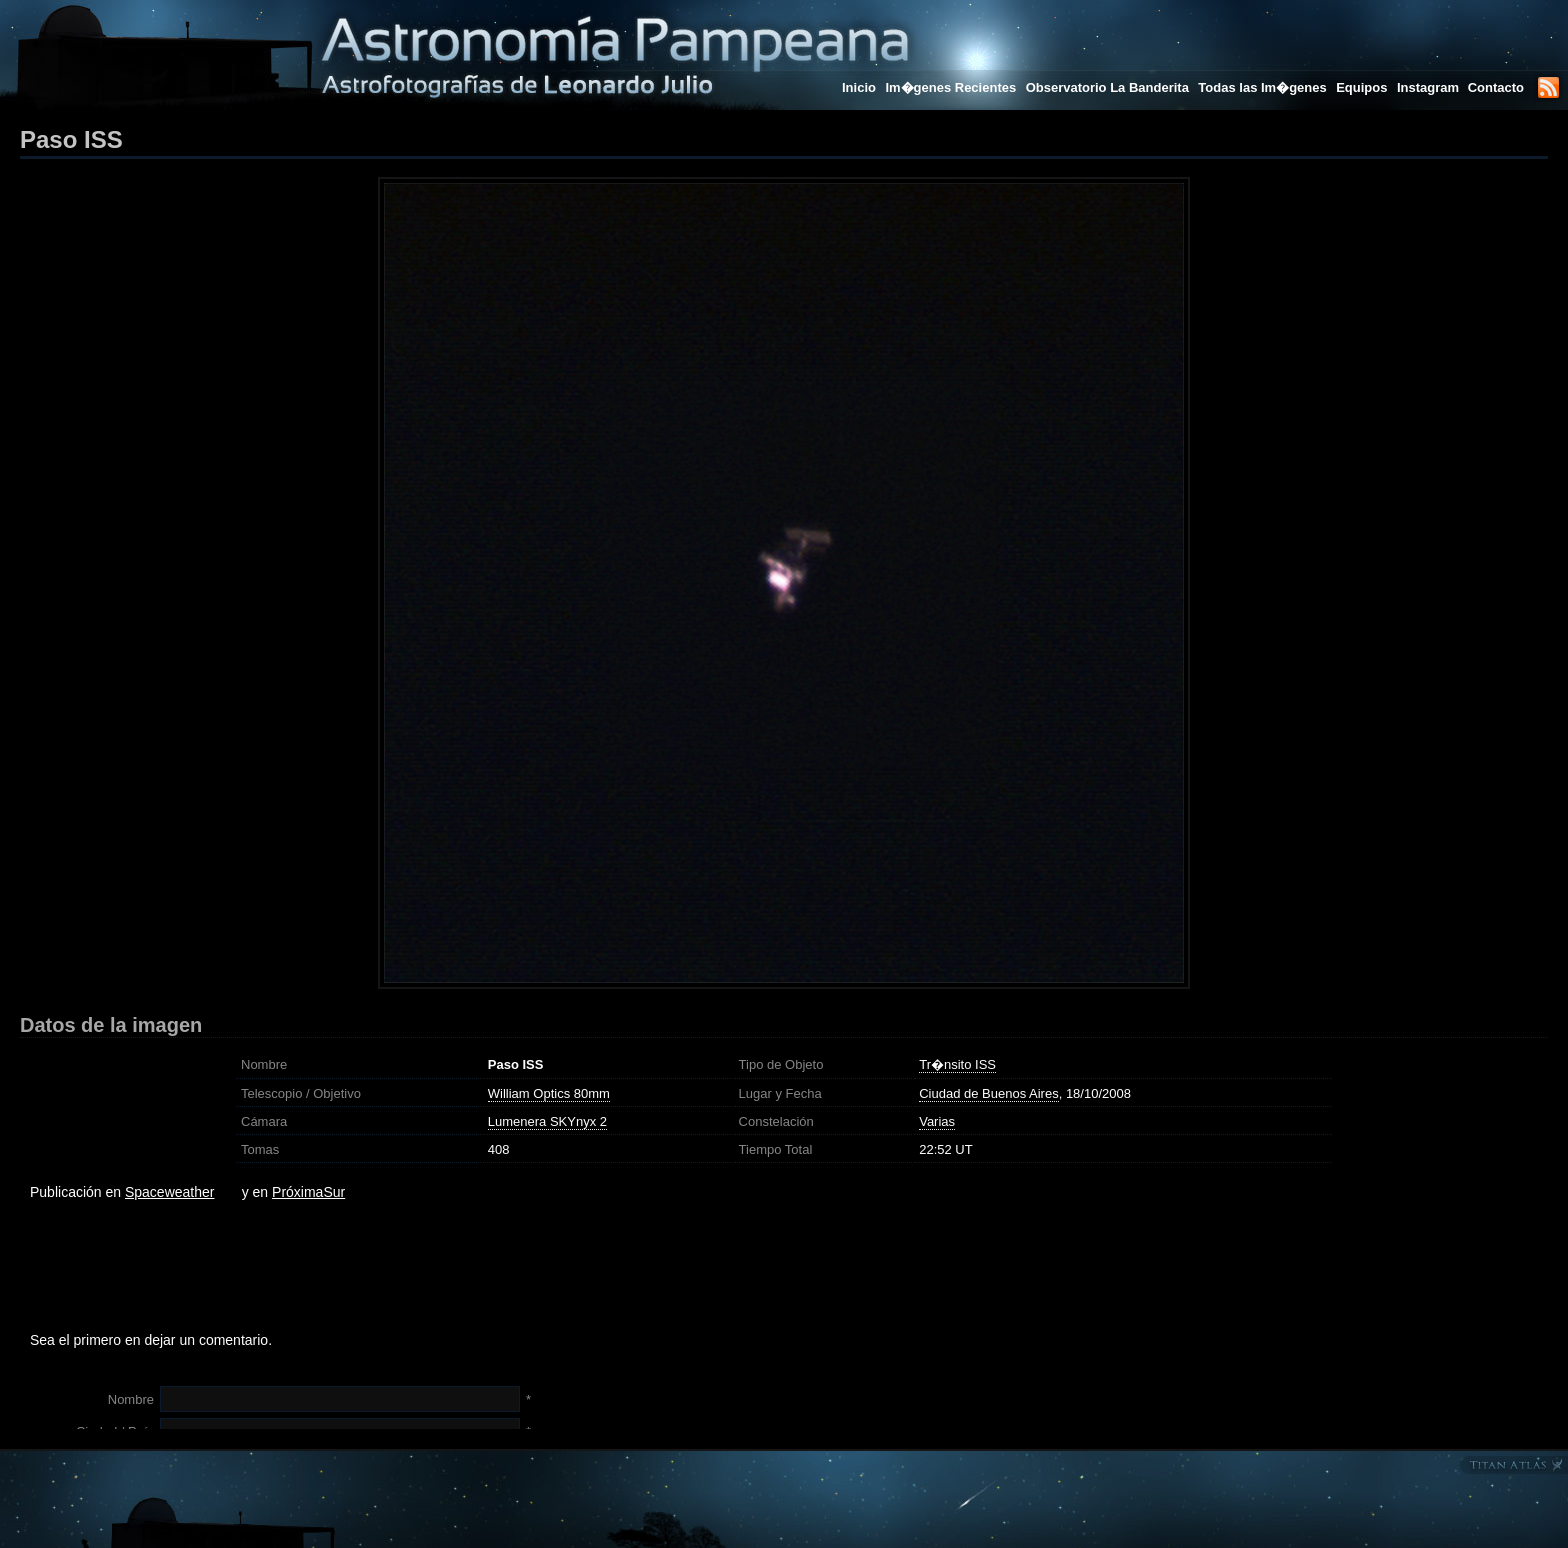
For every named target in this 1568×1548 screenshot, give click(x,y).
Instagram (1430, 87)
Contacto (1496, 87)
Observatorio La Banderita (1107, 87)
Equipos (1361, 87)
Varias (937, 1121)
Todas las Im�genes (1262, 87)
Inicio (859, 87)
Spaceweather (170, 1192)
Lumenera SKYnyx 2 (547, 1121)
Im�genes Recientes (950, 87)
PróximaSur (308, 1192)
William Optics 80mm (549, 1093)
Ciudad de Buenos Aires (988, 1093)
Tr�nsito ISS (957, 1064)
